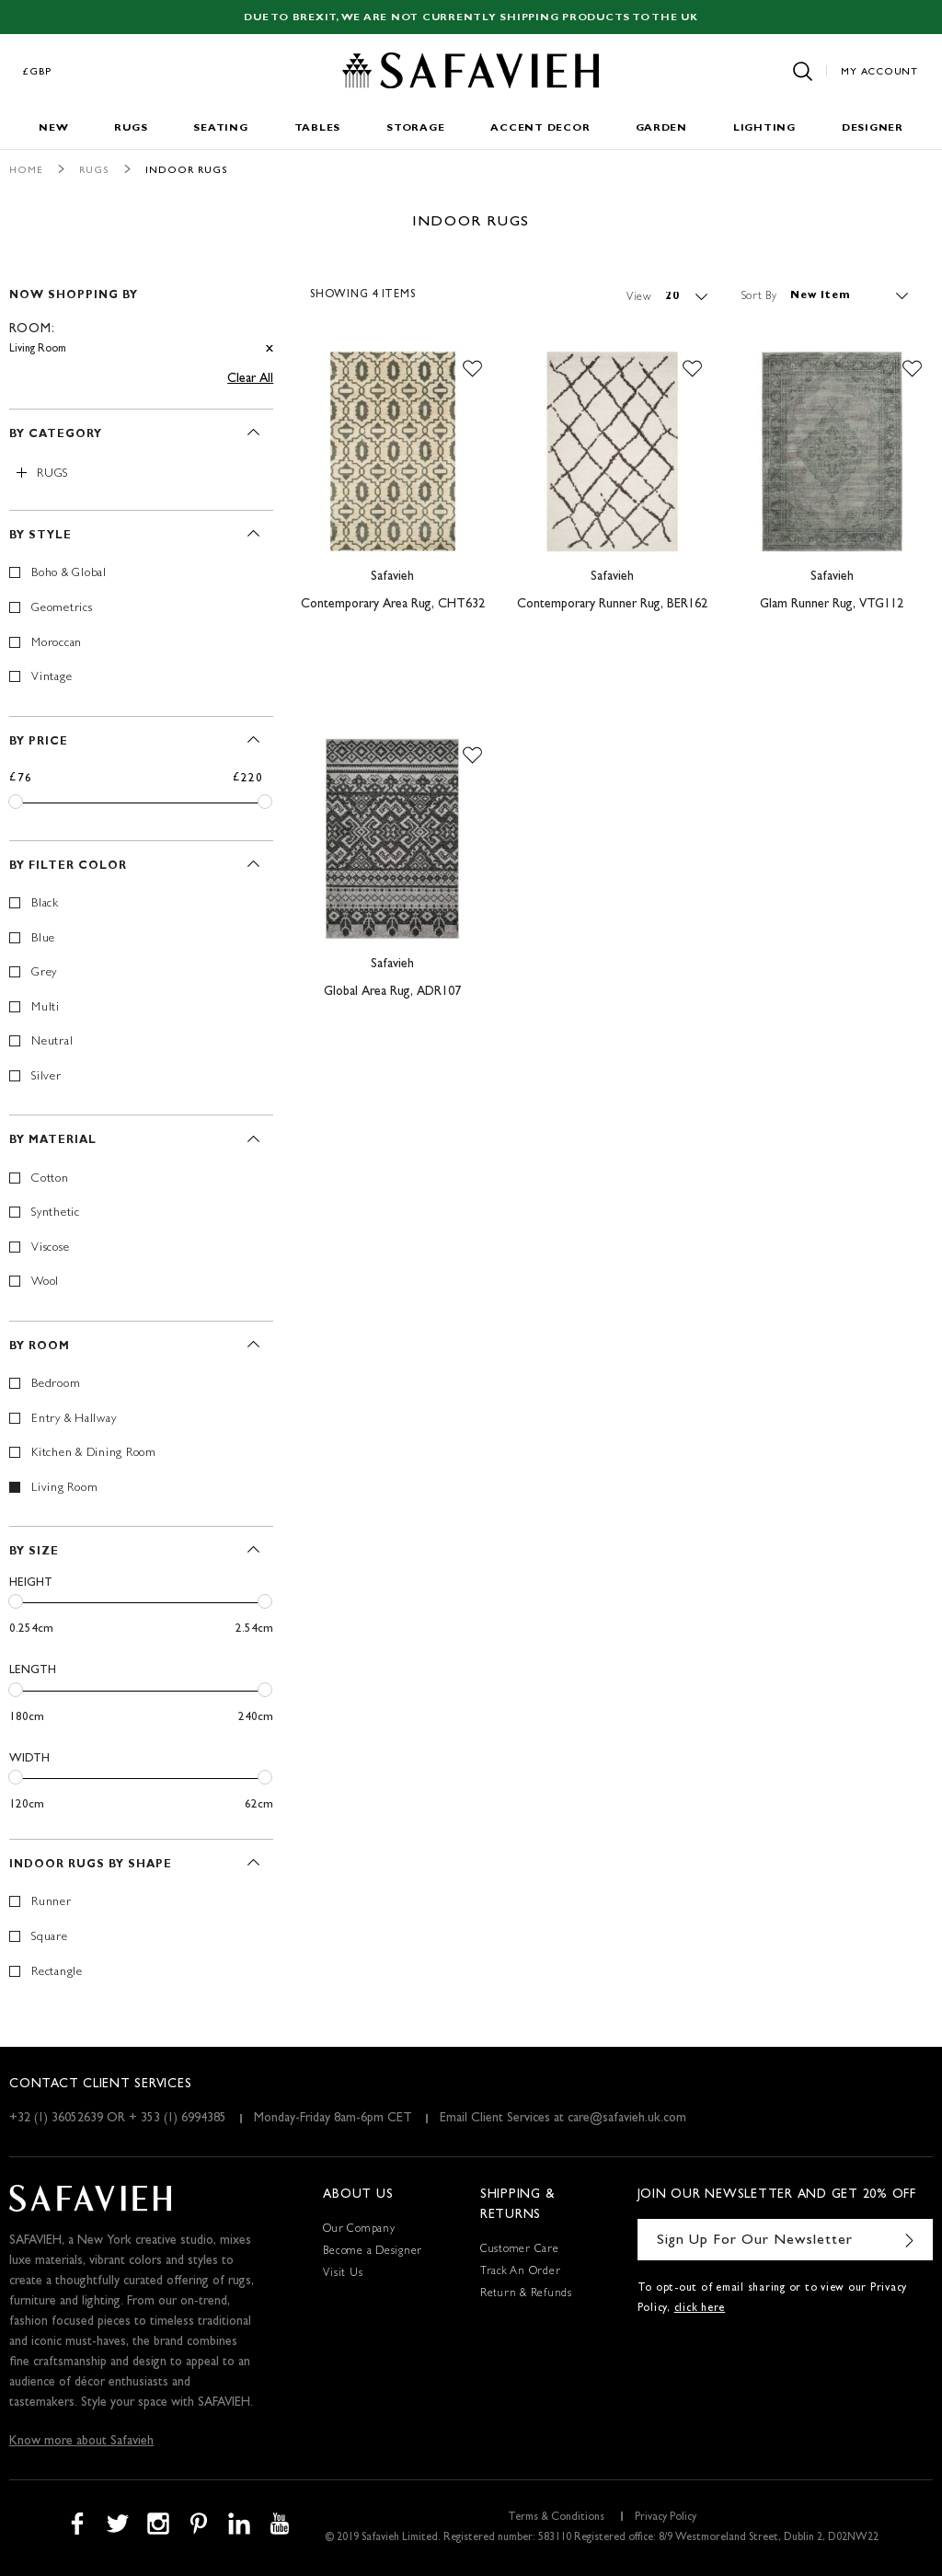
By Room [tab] (39, 1347)
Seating (220, 128)
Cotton (50, 1179)
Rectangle (57, 1973)
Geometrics (62, 609)
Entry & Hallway (73, 1420)
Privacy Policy (665, 2518)
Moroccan (56, 644)
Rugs (130, 128)
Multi (45, 1008)
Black (45, 904)
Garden (661, 128)
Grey (44, 973)
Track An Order (520, 2272)
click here (700, 2309)
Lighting (764, 128)
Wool (45, 1282)
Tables (317, 128)
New (53, 128)
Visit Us (342, 2274)
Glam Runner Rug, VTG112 (831, 604)
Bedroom (55, 1385)
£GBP (37, 72)
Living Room (64, 1489)
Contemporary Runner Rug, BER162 (612, 604)
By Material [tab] (53, 1141)
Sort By (759, 296)
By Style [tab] (40, 536)
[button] (472, 369)
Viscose (50, 1248)
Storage (415, 128)
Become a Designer (372, 2252)
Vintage (51, 678)
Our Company (359, 2229)
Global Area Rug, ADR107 (392, 992)
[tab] (141, 314)
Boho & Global (69, 574)
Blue (43, 939)
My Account (879, 72)
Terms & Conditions (556, 2518)
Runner (51, 1903)
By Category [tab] (55, 435)
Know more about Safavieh (81, 2441)
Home (26, 171)
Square (49, 1938)
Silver (46, 1077)
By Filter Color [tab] (68, 866)
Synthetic (55, 1213)
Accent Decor (540, 128)
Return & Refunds (526, 2294)
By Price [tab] (38, 742)
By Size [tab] (34, 1552)
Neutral (52, 1042)
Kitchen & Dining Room (93, 1454)
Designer (872, 128)
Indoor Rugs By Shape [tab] (90, 1865)
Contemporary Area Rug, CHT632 (393, 604)
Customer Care (519, 2250)
